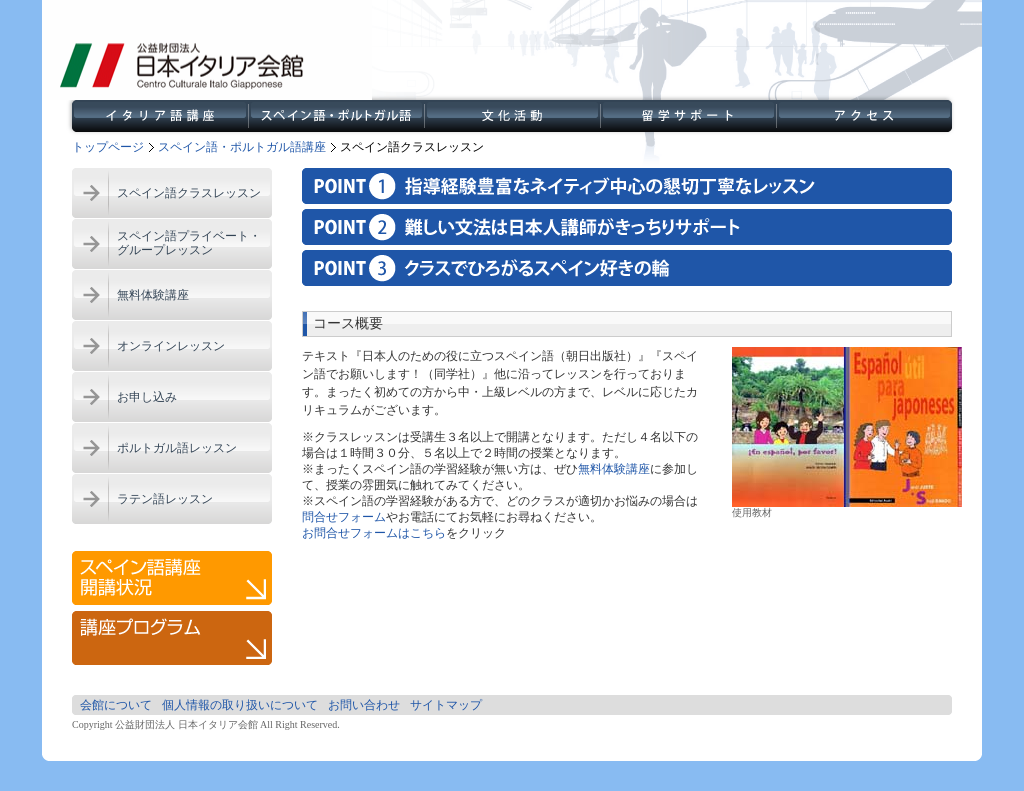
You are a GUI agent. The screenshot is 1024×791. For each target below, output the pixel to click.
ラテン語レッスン (165, 499)
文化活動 (512, 116)
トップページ (108, 147)
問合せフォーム (344, 517)
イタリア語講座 (160, 116)
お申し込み (147, 397)
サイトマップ (446, 705)
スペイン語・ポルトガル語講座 (336, 116)
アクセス (864, 116)
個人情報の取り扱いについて (240, 705)
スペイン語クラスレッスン (189, 193)
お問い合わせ (364, 705)
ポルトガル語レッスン (177, 448)
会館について (116, 705)
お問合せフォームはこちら (374, 533)
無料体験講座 (153, 295)
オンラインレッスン (171, 346)
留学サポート (688, 116)
